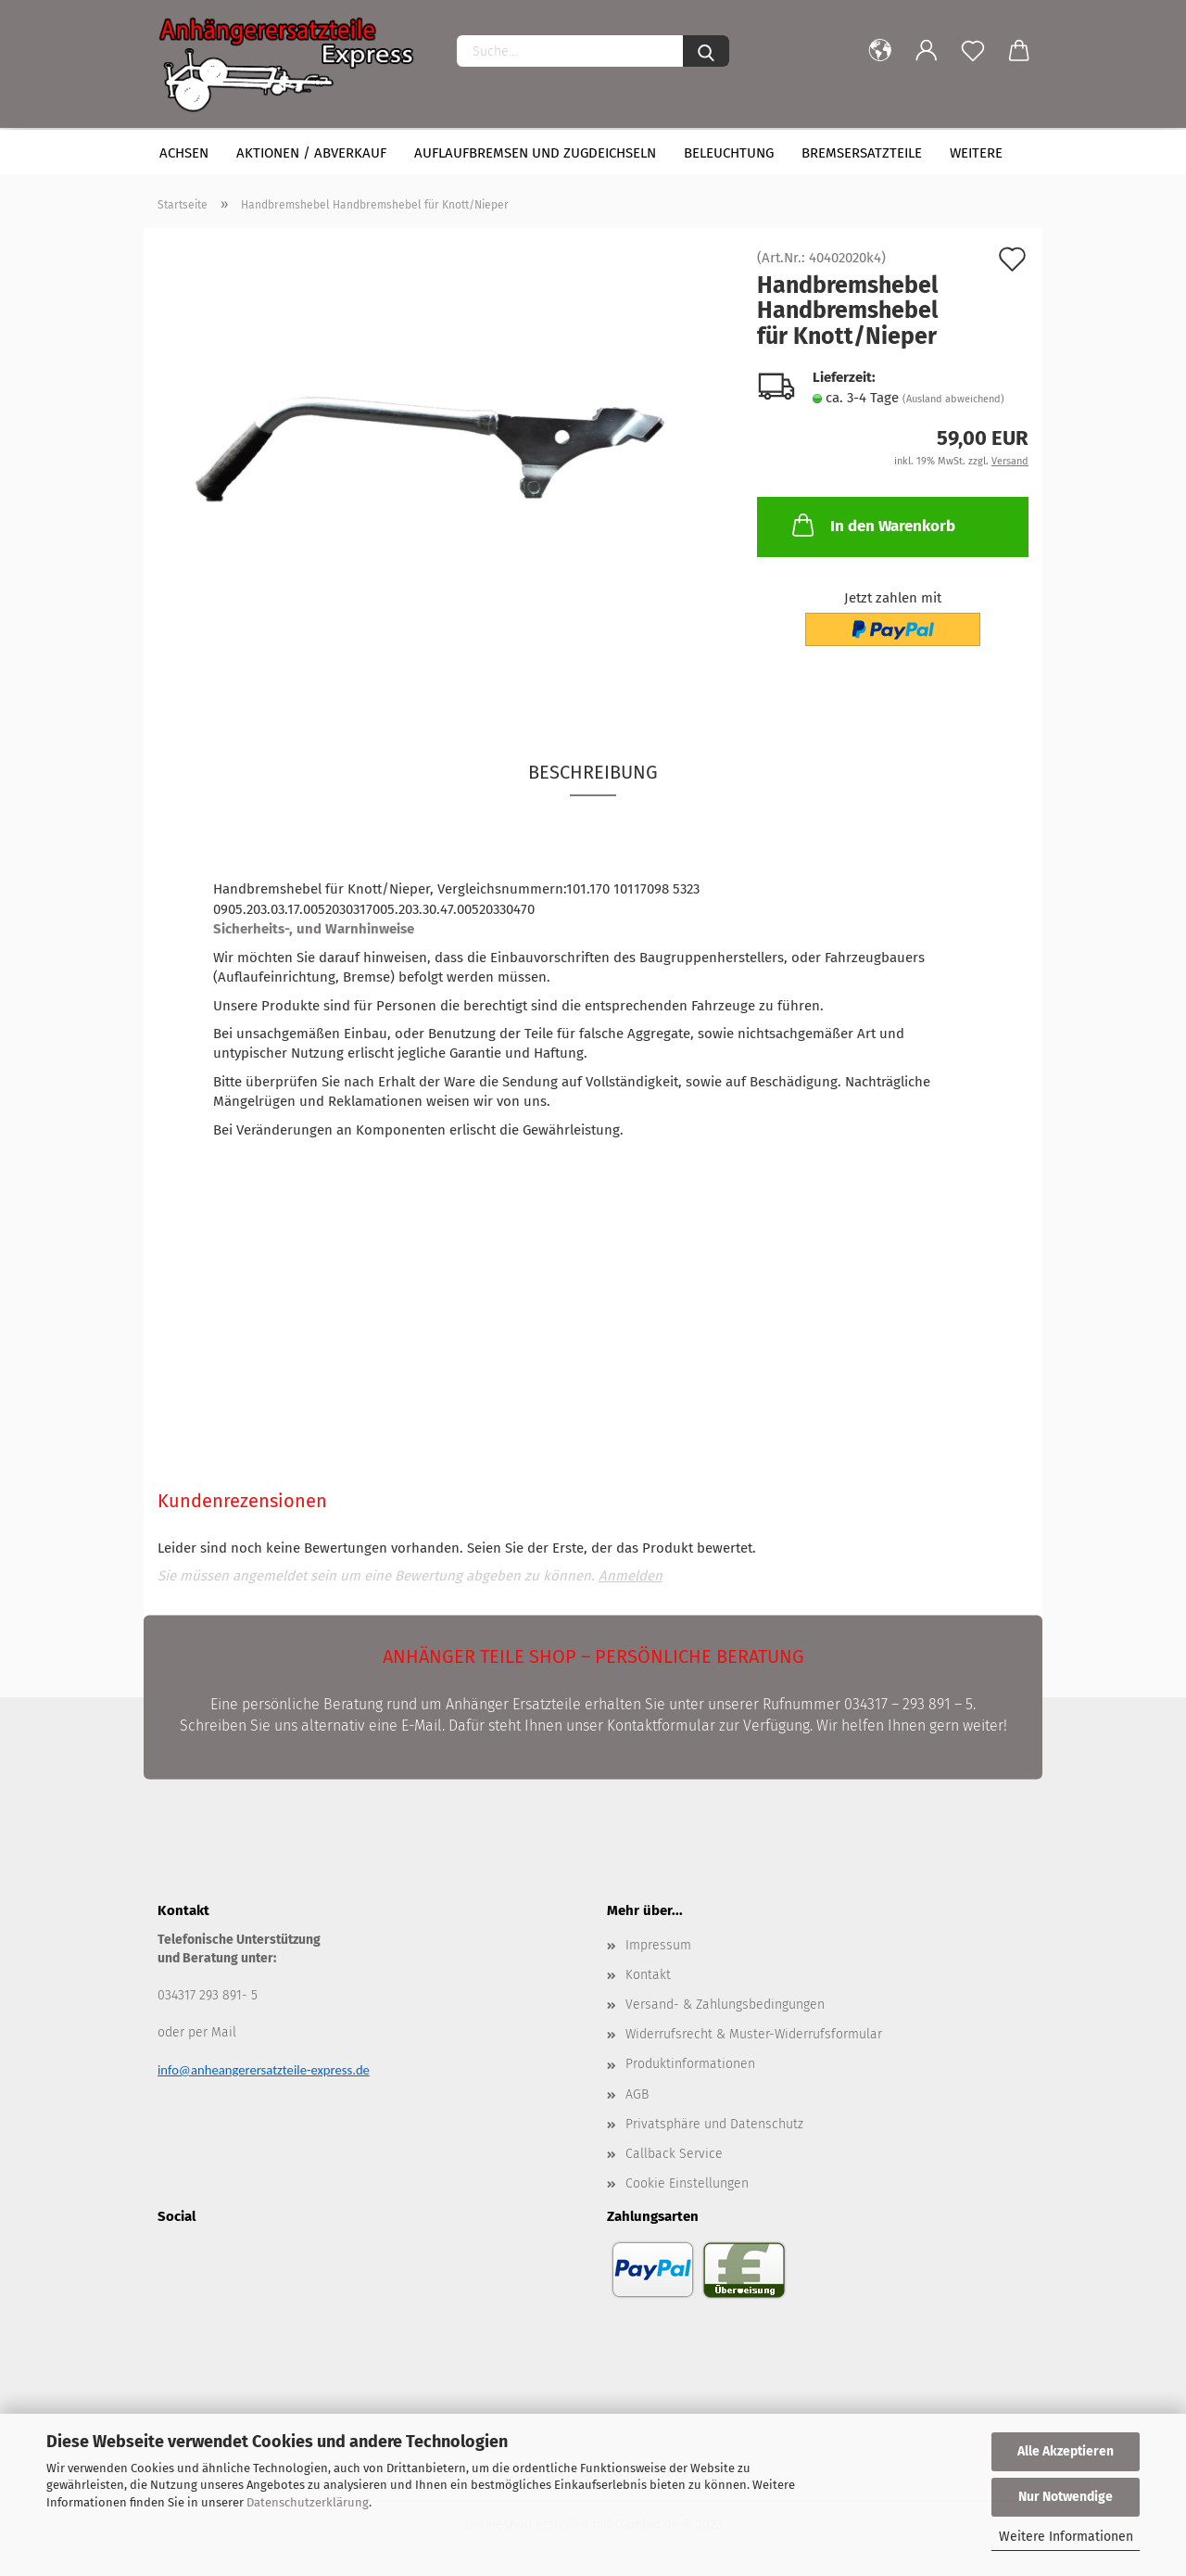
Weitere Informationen (1066, 2536)
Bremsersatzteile (861, 153)
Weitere (976, 153)
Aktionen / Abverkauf (311, 153)
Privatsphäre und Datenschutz (714, 2124)
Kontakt (648, 1975)
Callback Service (674, 2154)
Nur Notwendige (1065, 2497)
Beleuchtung (729, 153)
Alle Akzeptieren (1065, 2451)
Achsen (183, 153)
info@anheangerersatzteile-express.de (264, 2070)
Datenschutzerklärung (307, 2502)
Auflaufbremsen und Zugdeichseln (535, 153)
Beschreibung (593, 772)
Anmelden (630, 1575)
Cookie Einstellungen (687, 2183)
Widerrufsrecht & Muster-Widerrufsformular (753, 2034)
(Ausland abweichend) (953, 399)
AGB (637, 2094)
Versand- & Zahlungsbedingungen (725, 2004)
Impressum (658, 1945)
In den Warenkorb (872, 524)
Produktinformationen (690, 2064)
